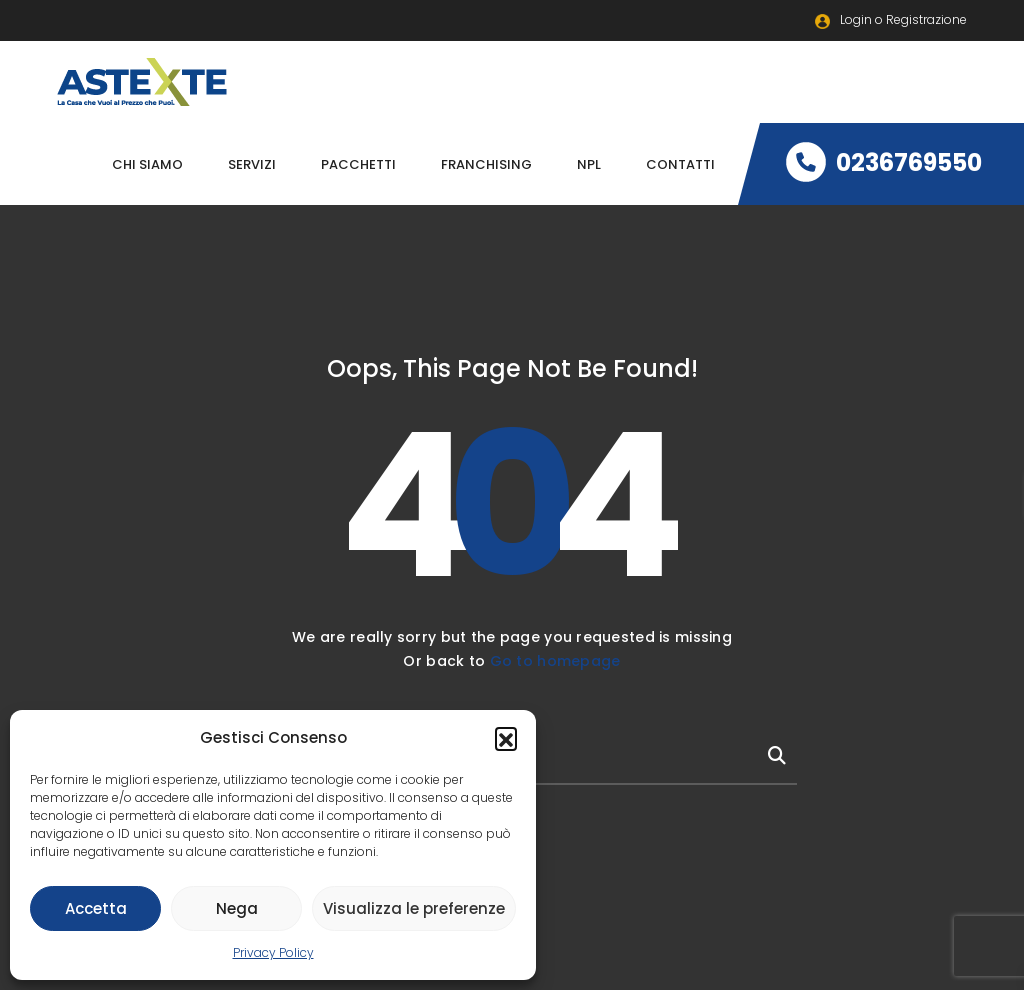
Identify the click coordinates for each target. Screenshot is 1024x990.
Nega (237, 908)
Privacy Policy (273, 952)
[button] (506, 738)
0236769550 (884, 162)
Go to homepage (555, 661)
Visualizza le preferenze (414, 908)
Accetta (96, 908)
